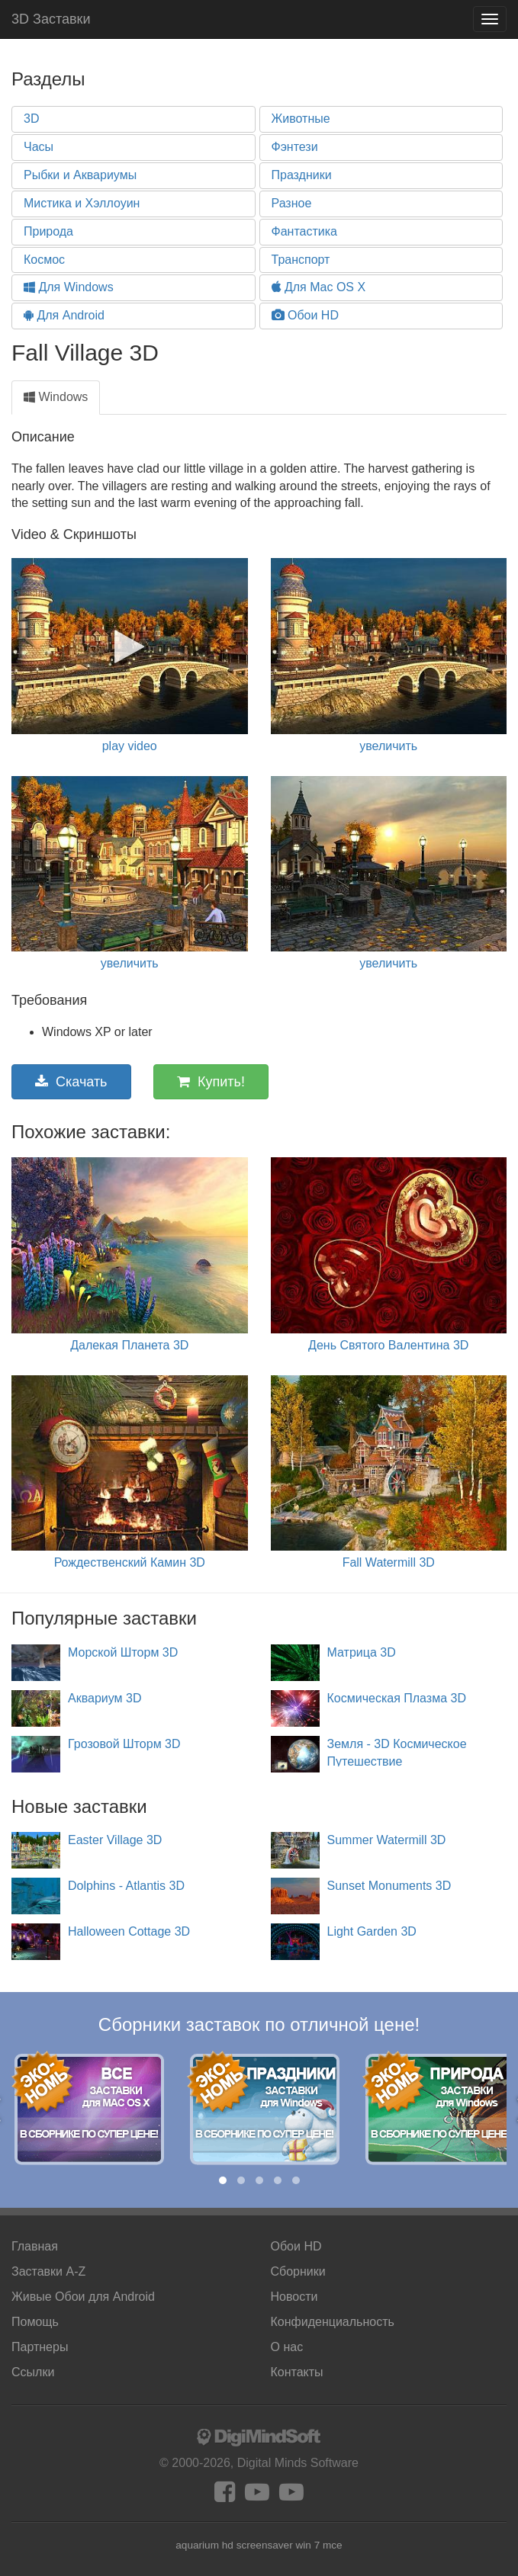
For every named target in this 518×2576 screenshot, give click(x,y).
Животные (301, 118)
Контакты (297, 2372)
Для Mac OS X (319, 287)
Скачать (71, 1081)
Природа (48, 231)
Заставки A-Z (48, 2271)
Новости (294, 2296)
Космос (44, 259)
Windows (56, 396)
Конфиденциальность (332, 2321)
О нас (287, 2346)
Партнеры (39, 2346)
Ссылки (32, 2372)
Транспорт (301, 259)
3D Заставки (50, 19)
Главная (34, 2246)
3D (31, 118)
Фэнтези (295, 146)
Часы (38, 146)
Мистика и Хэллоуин (82, 203)
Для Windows (69, 287)
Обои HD (305, 315)
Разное (292, 203)
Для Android (64, 315)
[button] (223, 2180)
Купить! (211, 1081)
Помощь (35, 2321)
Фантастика (304, 231)
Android (83, 2296)
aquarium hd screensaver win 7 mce (258, 2545)
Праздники (302, 174)
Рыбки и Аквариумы (80, 174)
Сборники (298, 2271)
